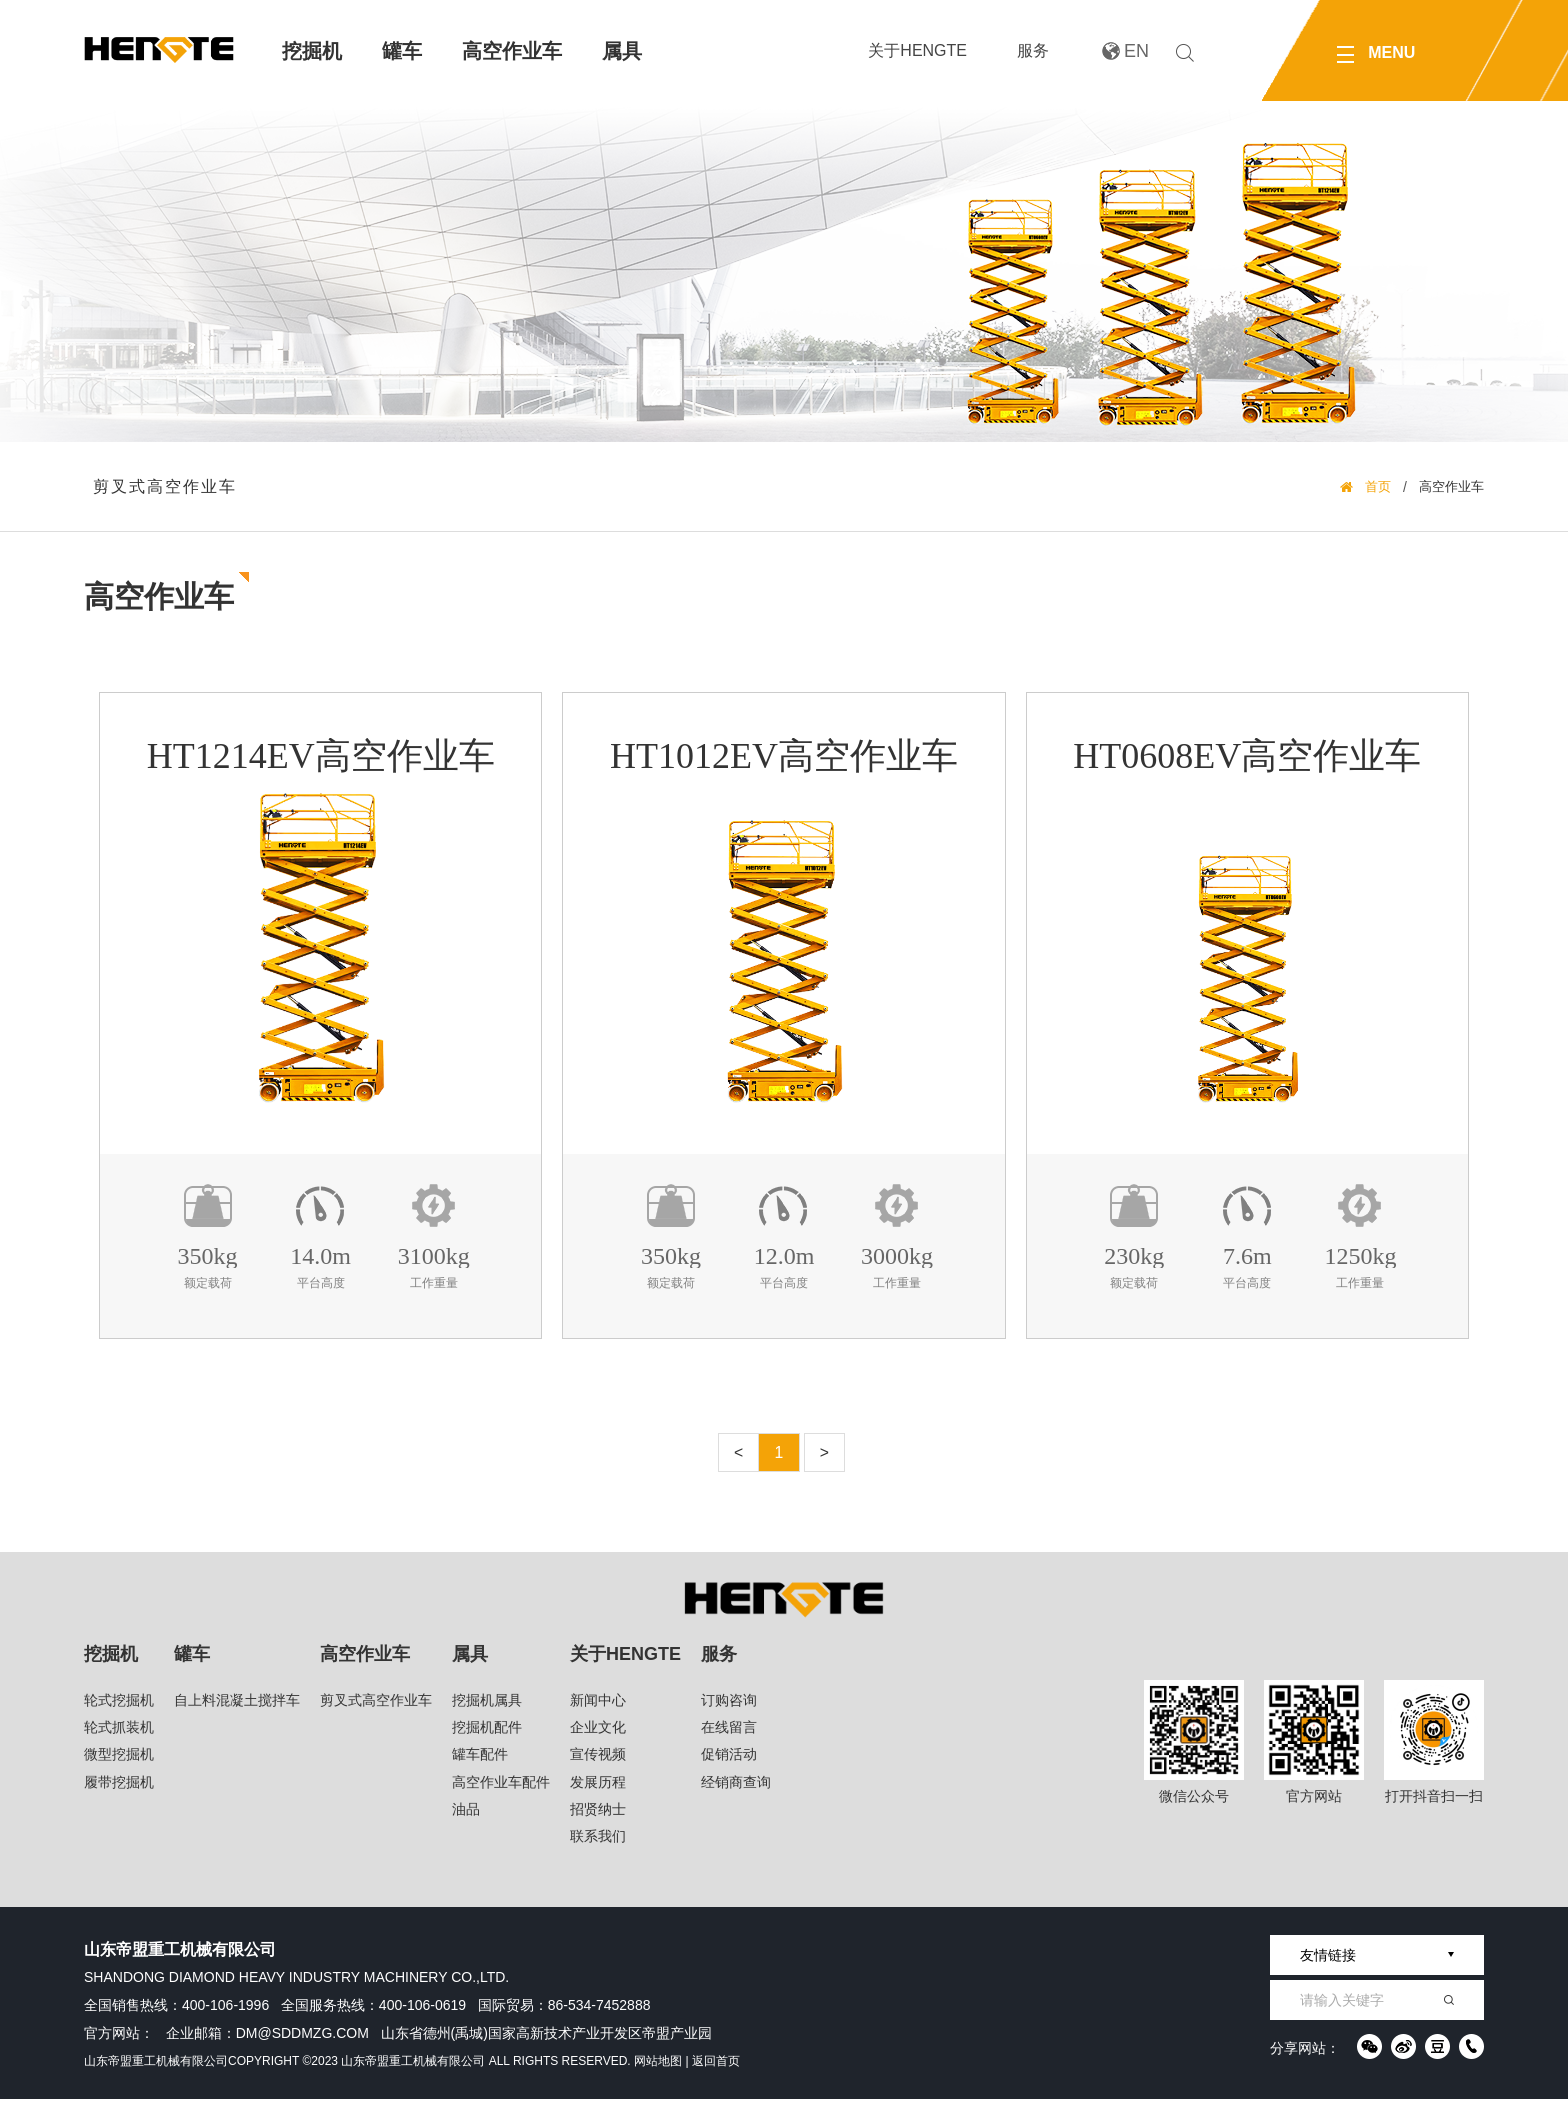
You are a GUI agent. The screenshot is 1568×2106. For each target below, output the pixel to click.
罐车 (402, 51)
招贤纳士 (598, 1816)
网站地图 (658, 2068)
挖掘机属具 (487, 1707)
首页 (1378, 489)
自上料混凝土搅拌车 (237, 1707)
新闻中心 (598, 1707)
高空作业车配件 (501, 1789)
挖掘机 (312, 51)
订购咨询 (729, 1707)
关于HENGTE (917, 50)
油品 (466, 1816)
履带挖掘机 (119, 1789)
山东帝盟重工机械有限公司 (156, 2068)
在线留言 (729, 1734)
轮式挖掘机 (119, 1707)
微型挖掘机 (119, 1762)
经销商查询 (736, 1789)
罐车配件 (480, 1762)
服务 (1033, 50)
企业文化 (598, 1734)
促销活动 (729, 1762)
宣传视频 (598, 1762)
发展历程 (598, 1789)
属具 (622, 51)
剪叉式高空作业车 (166, 488)
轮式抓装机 (119, 1734)
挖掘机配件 (487, 1734)
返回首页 (716, 2068)
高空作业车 (512, 51)
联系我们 (598, 1844)
